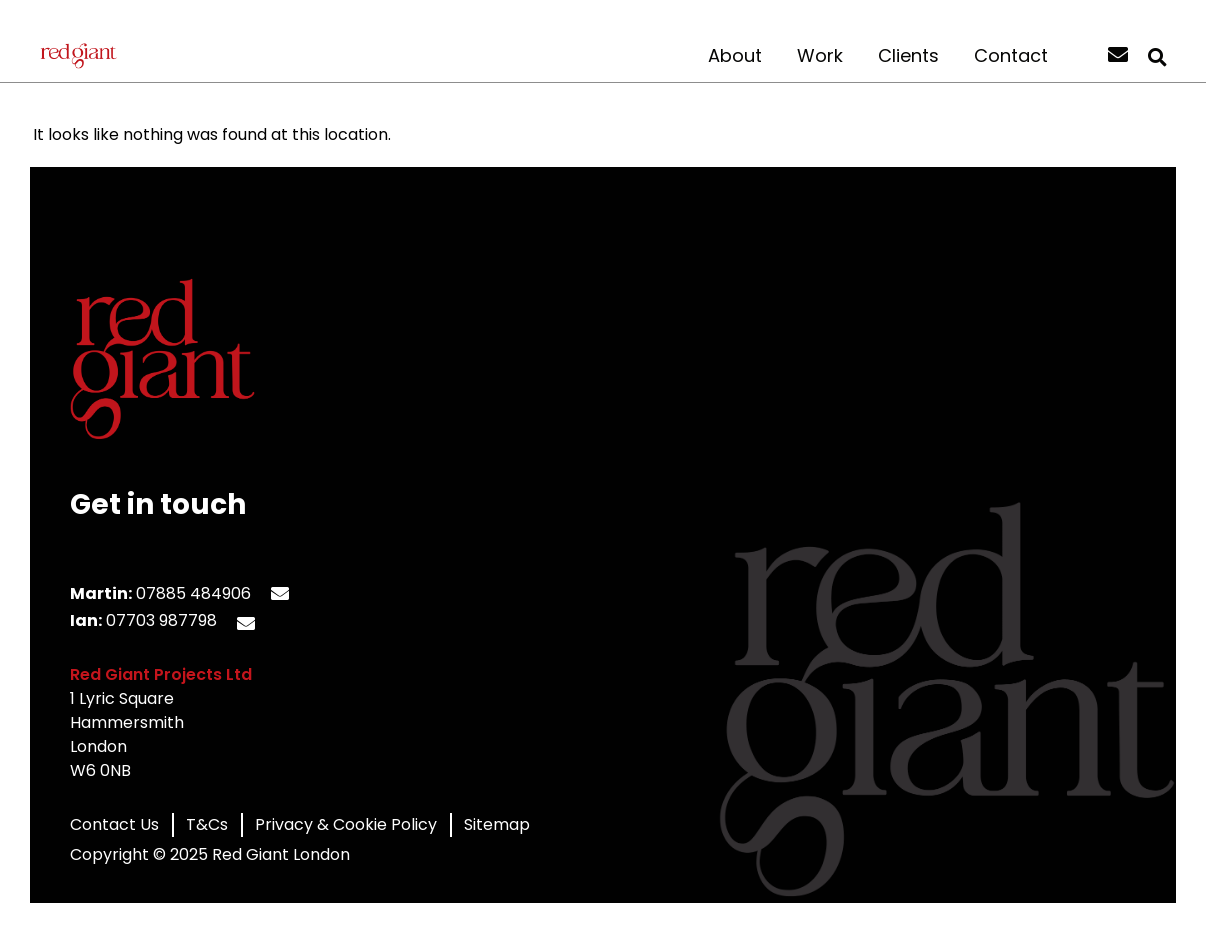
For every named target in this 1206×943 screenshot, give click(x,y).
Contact (1011, 56)
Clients (908, 56)
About (735, 56)
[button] (1157, 57)
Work (820, 56)
